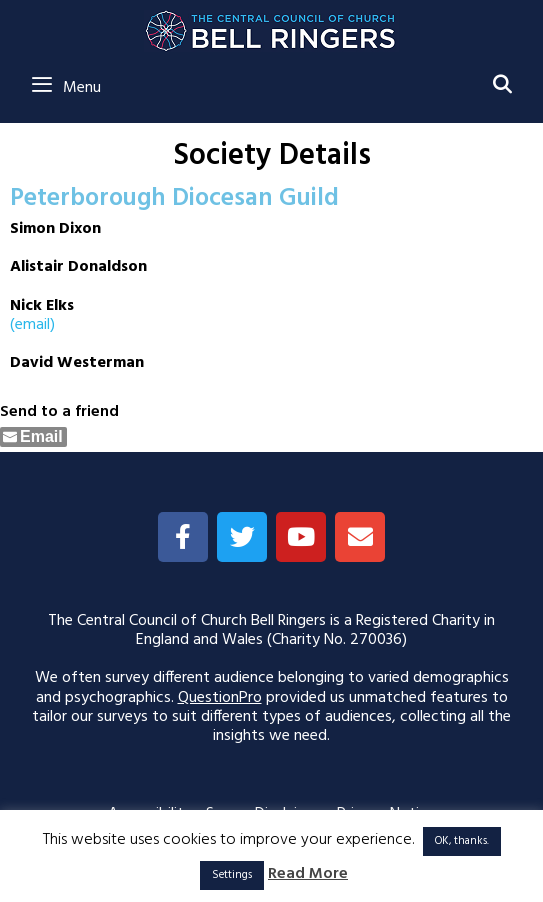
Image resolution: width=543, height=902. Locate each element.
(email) (32, 325)
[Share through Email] (33, 437)
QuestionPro (220, 698)
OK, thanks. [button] (462, 841)
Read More (308, 874)
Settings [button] (232, 875)
